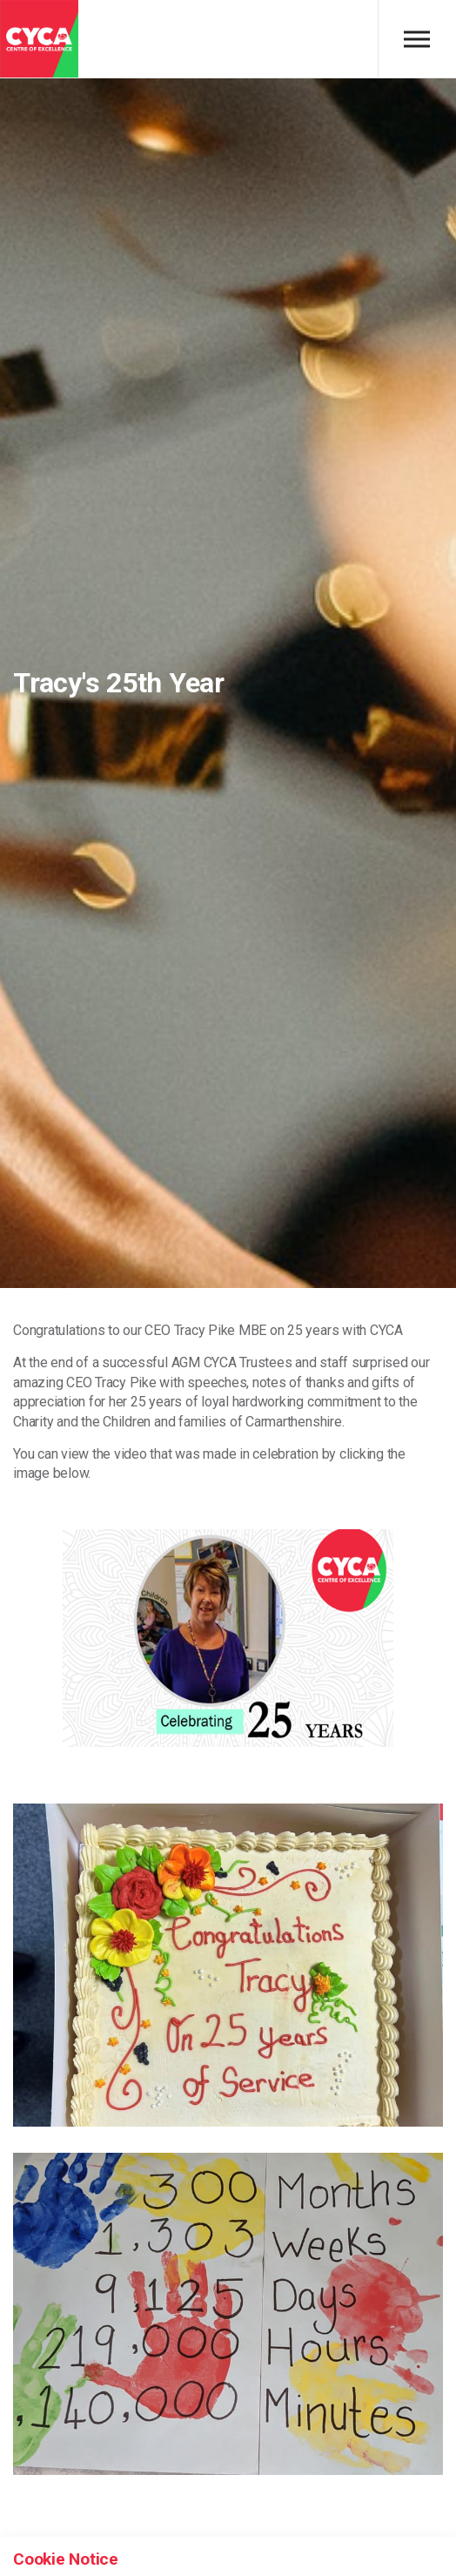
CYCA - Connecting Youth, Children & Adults (39, 39)
